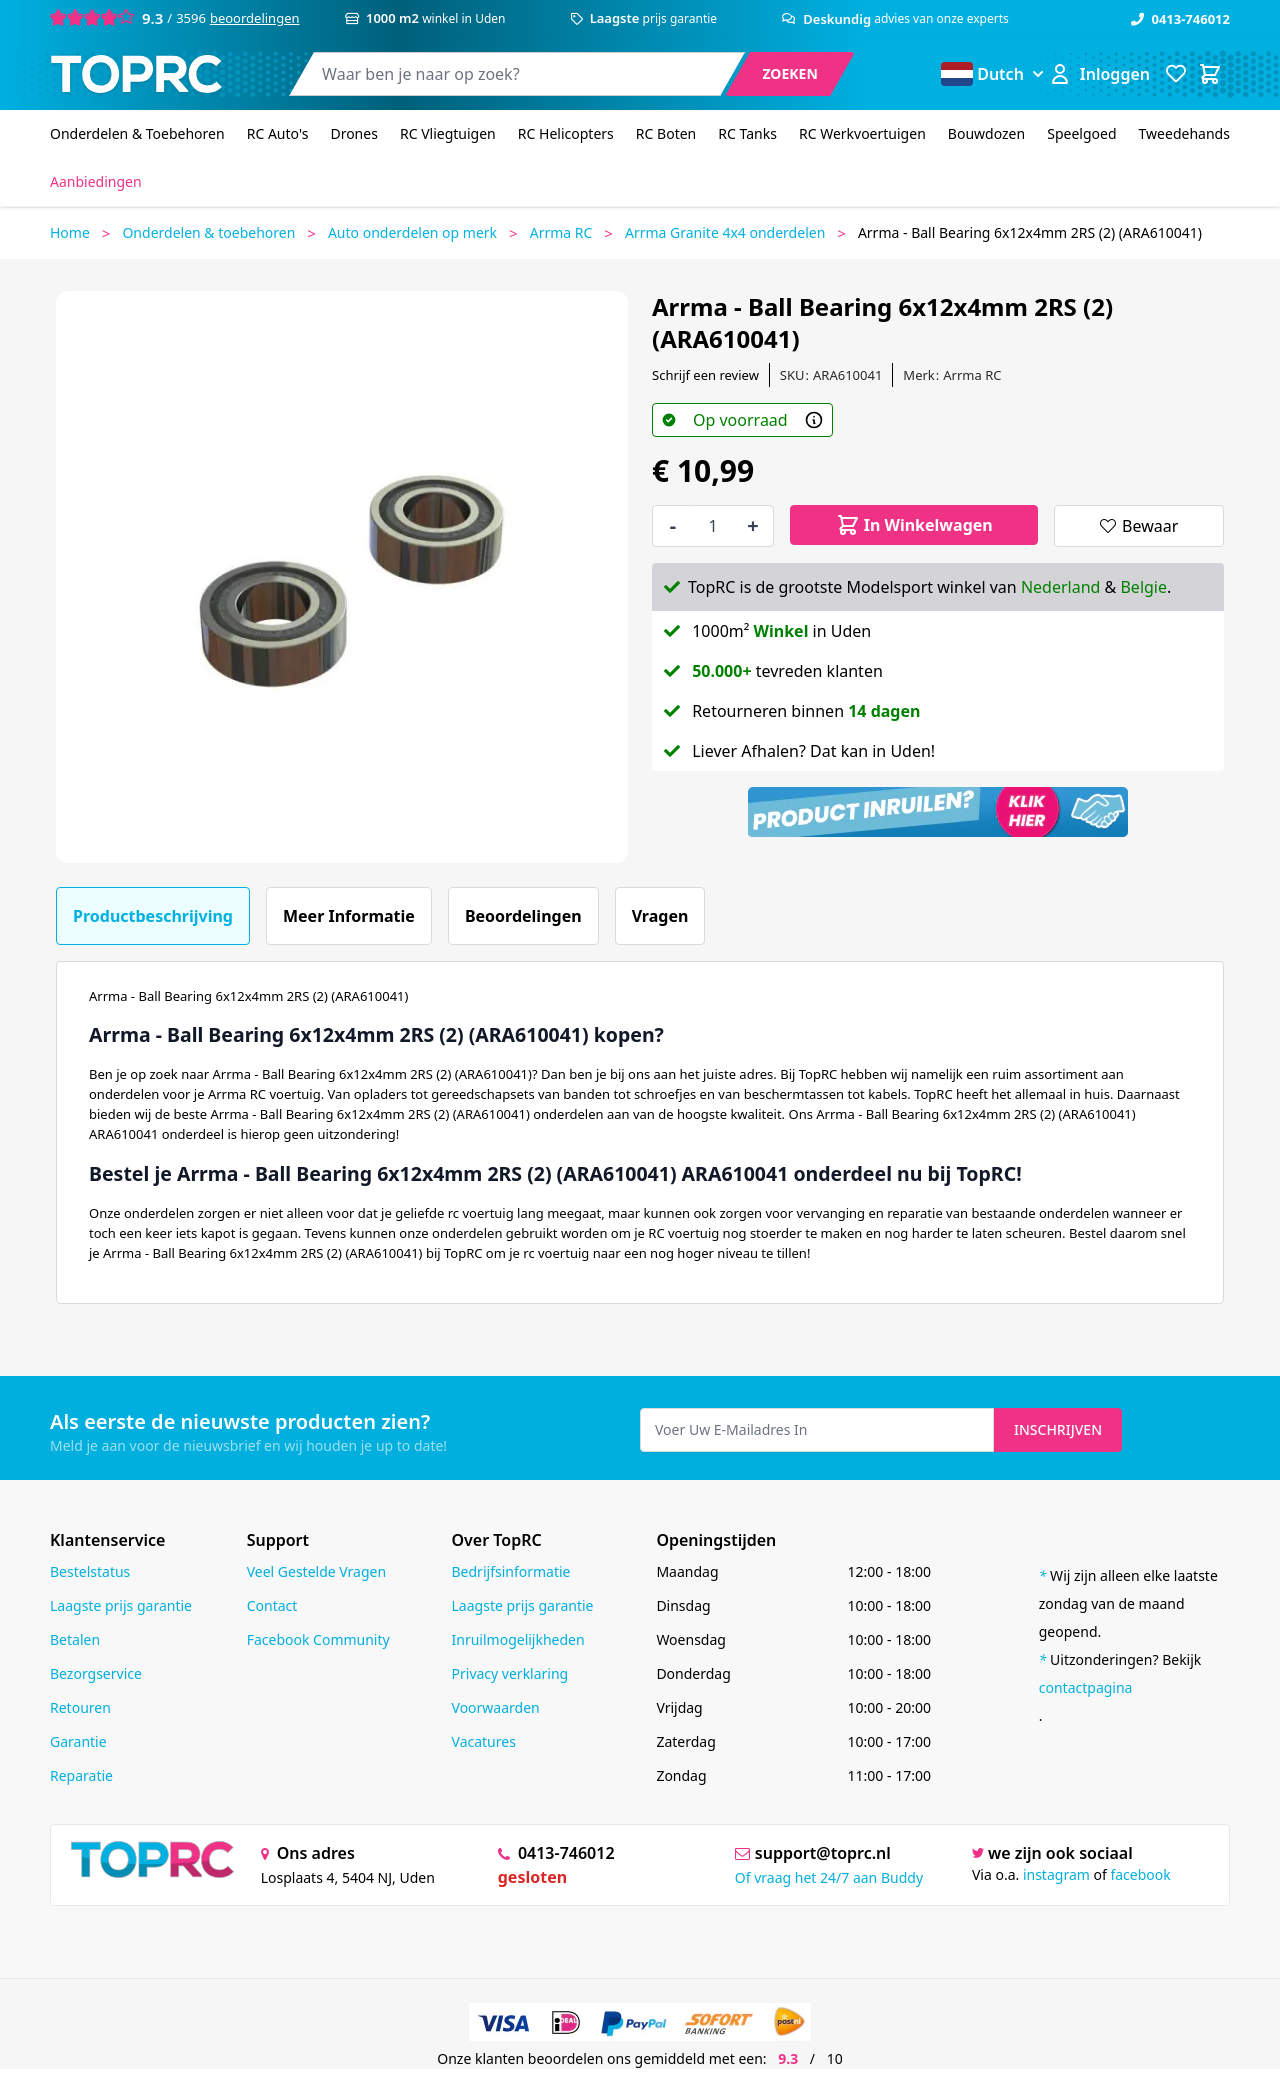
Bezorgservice (96, 1673)
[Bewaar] (1139, 526)
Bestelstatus (90, 1571)
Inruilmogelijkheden (518, 1639)
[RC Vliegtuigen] (448, 134)
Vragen (660, 916)
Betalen (75, 1639)
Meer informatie (349, 916)
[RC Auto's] (278, 134)
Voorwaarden (496, 1707)
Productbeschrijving (153, 916)
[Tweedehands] (1184, 134)
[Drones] (353, 134)
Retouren (80, 1707)
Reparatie (81, 1775)
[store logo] (136, 74)
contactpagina (1086, 1687)
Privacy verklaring (510, 1673)
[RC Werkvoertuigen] (862, 134)
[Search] (790, 74)
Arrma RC (561, 232)
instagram (1056, 1874)
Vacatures (484, 1741)
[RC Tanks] (747, 134)
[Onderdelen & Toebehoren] (137, 134)
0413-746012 (1180, 19)
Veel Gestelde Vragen (316, 1571)
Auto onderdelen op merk (412, 232)
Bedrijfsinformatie (511, 1571)
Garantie (78, 1741)
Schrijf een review (705, 375)
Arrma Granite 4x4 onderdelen (725, 232)
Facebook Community (318, 1639)
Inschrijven (1058, 1429)
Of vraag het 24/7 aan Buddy (829, 1877)
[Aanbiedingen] (96, 182)
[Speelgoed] (1081, 134)
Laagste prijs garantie (121, 1605)
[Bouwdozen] (986, 134)
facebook (1140, 1874)
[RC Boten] (666, 134)
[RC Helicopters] (566, 134)
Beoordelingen (523, 916)
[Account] (1099, 74)
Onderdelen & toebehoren (208, 232)
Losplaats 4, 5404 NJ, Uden (348, 1877)
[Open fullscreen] (342, 577)
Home (70, 232)
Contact (272, 1605)
